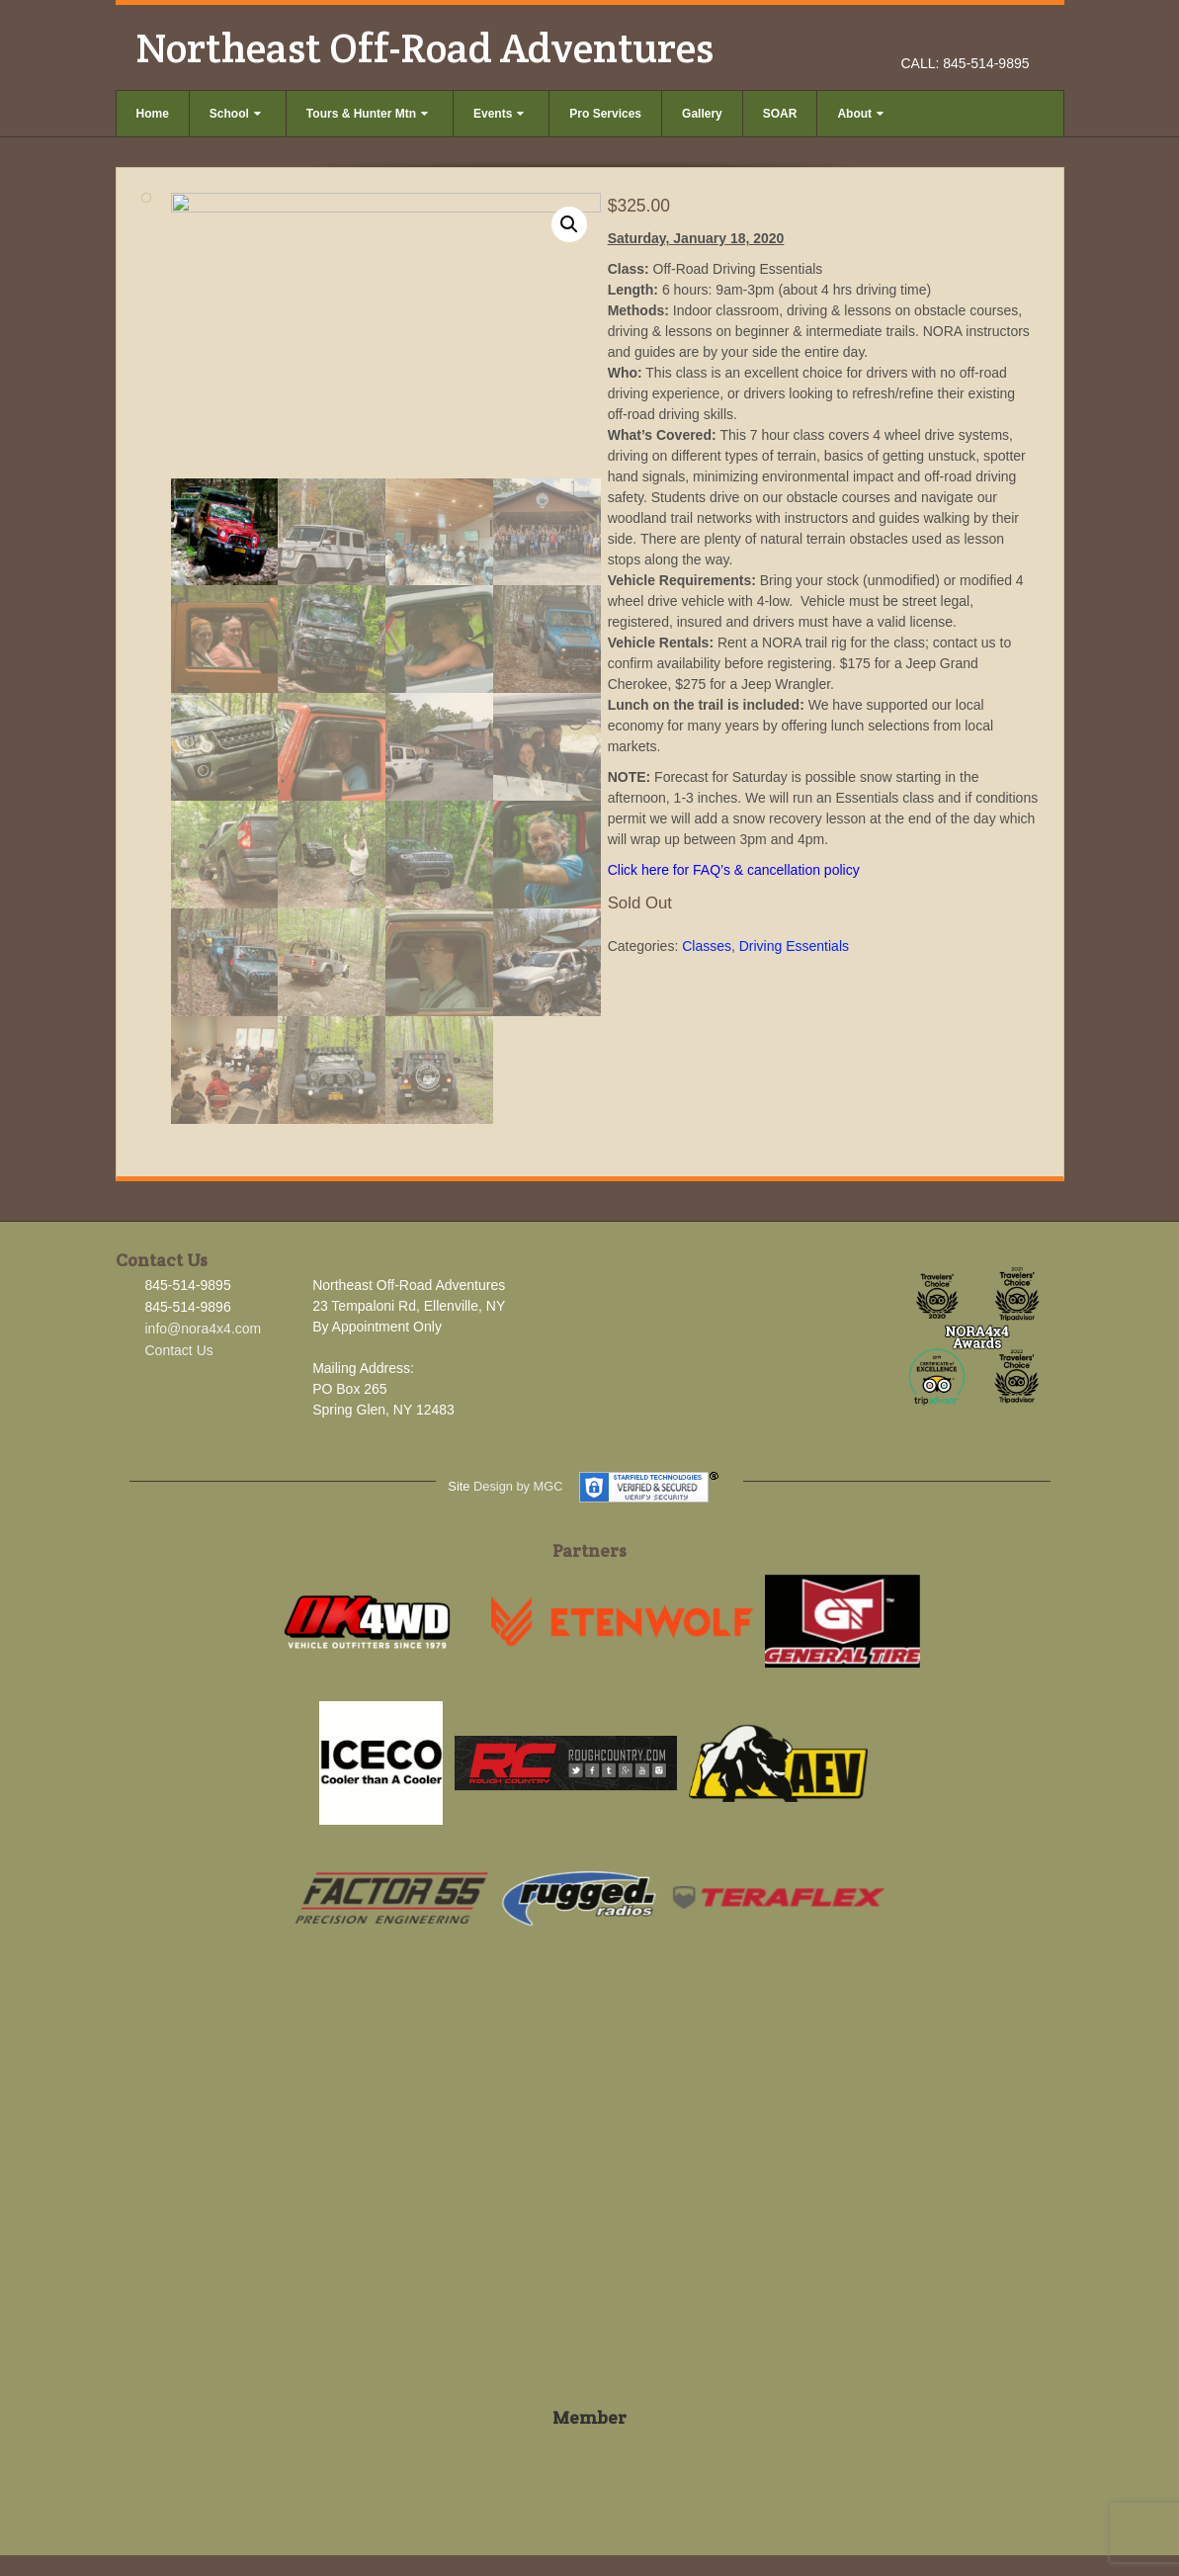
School (235, 114)
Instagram (989, 35)
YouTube (1016, 35)
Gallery (702, 114)
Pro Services (605, 114)
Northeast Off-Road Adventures (424, 47)
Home (152, 114)
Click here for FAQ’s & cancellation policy (734, 870)
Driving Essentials (794, 946)
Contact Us (179, 1350)
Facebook (963, 35)
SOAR (780, 114)
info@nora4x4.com (203, 1328)
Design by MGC (517, 1486)
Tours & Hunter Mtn (367, 114)
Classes (706, 946)
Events (498, 114)
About (860, 114)
